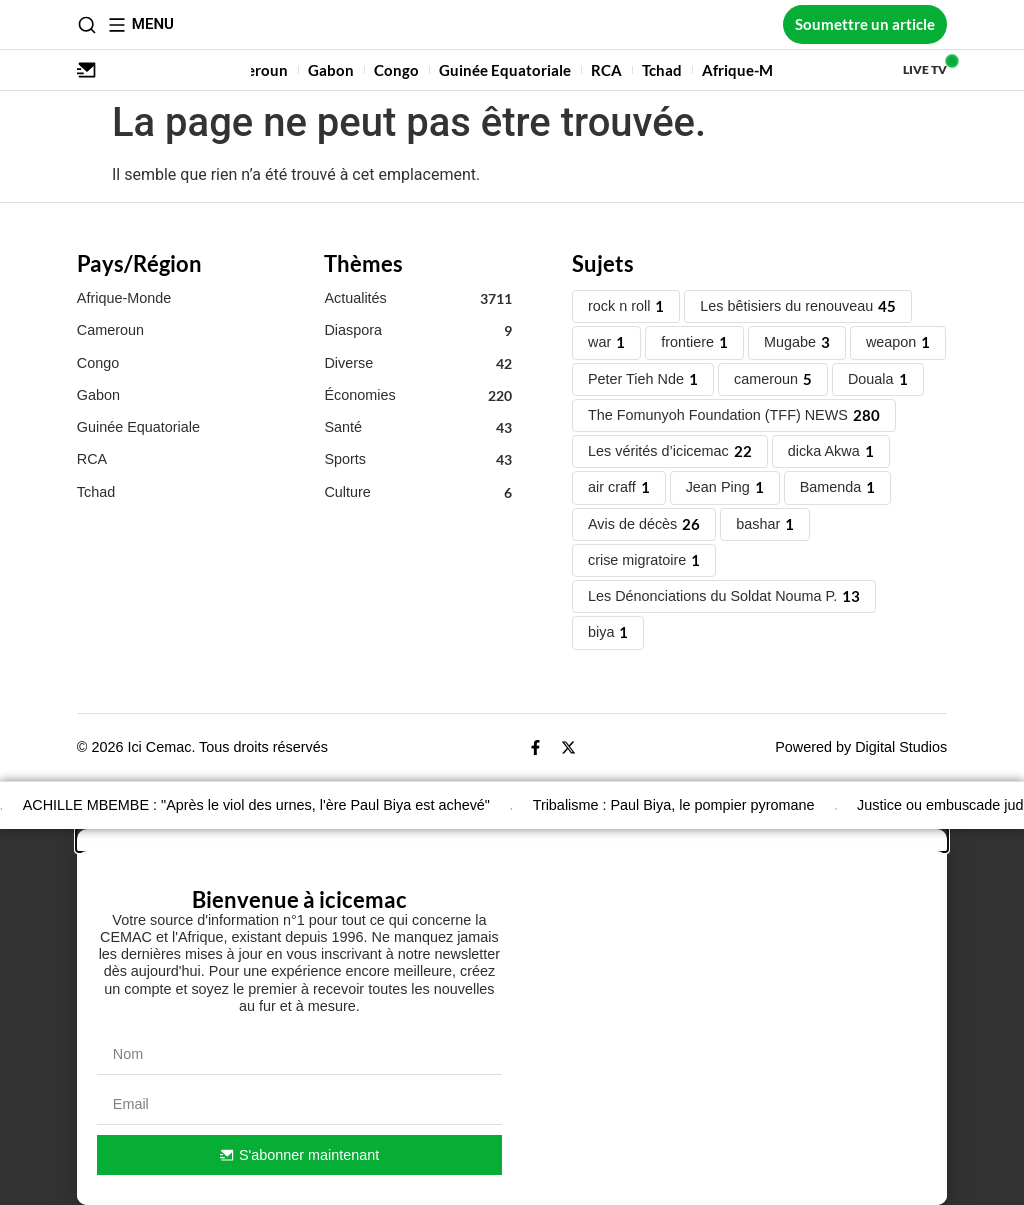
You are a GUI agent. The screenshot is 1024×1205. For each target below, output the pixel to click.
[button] (512, 840)
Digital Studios (901, 747)
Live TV (925, 69)
